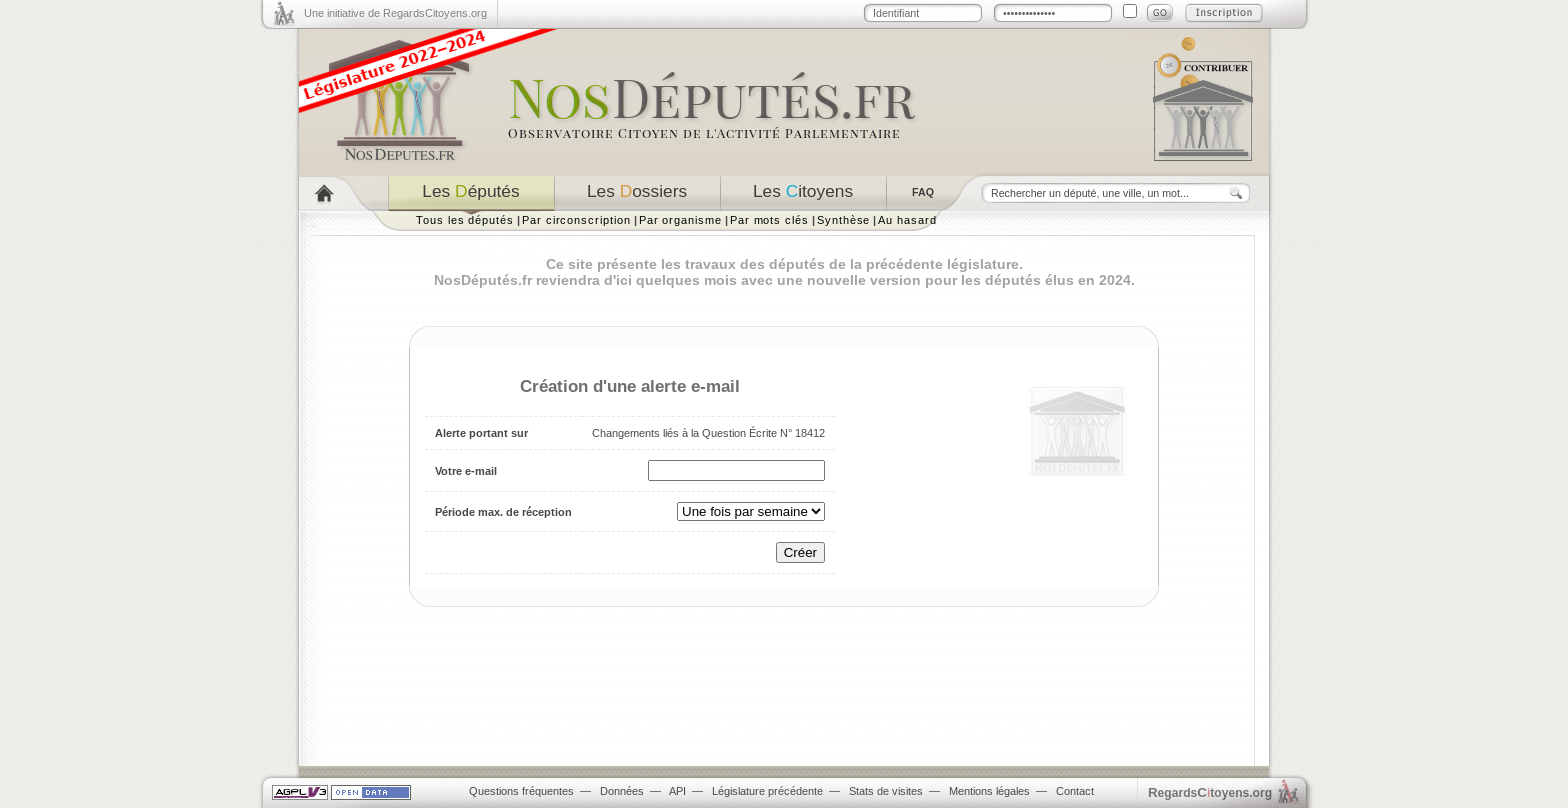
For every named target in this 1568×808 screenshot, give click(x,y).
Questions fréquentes (521, 791)
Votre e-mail (466, 471)
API (677, 791)
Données (622, 791)
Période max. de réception (503, 512)
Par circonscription (576, 220)
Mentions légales (989, 791)
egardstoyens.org (1210, 792)
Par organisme (680, 220)
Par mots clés (769, 220)
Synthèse (843, 220)
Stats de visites (886, 791)
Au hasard (907, 220)
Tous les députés (465, 220)
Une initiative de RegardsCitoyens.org (395, 13)
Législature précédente (767, 791)
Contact (1075, 791)
